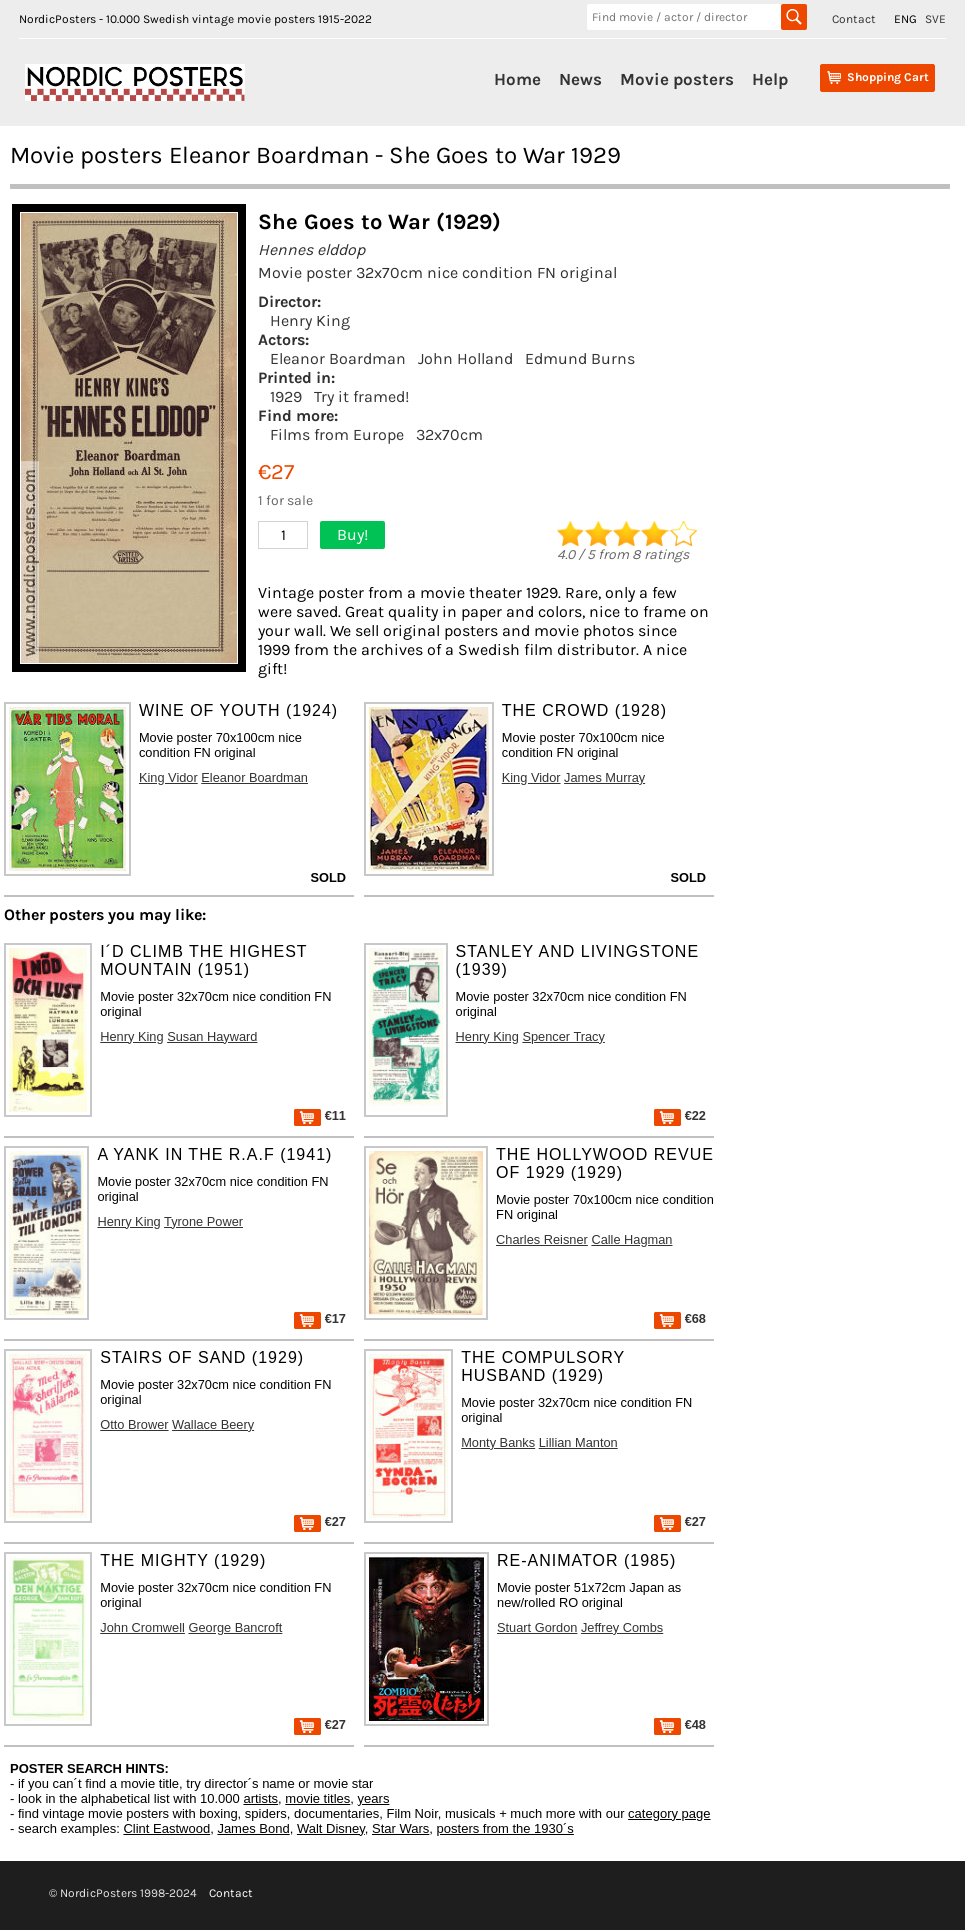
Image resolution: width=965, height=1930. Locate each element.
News (580, 79)
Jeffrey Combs (622, 1627)
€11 (320, 1115)
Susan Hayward (212, 1036)
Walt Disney (331, 1828)
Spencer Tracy (563, 1036)
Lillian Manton (578, 1442)
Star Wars (400, 1828)
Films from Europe (337, 434)
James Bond (253, 1828)
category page (669, 1813)
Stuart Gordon (537, 1627)
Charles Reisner (542, 1239)
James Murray (604, 777)
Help (770, 79)
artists (260, 1798)
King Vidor (168, 777)
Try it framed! (361, 396)
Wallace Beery (213, 1424)
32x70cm (449, 434)
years (374, 1798)
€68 (680, 1318)
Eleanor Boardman (338, 358)
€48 (680, 1724)
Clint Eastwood (166, 1828)
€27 (320, 1521)
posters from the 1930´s (505, 1828)
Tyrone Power (203, 1221)
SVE (935, 19)
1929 (286, 396)
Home (517, 79)
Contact (854, 19)
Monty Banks (498, 1442)
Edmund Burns (580, 358)
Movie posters (677, 79)
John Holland (465, 358)
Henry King (310, 320)
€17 (320, 1318)
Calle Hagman (631, 1239)
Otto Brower (134, 1424)
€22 (680, 1115)
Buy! (352, 534)
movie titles (317, 1798)
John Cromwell (142, 1627)
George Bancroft (235, 1627)
